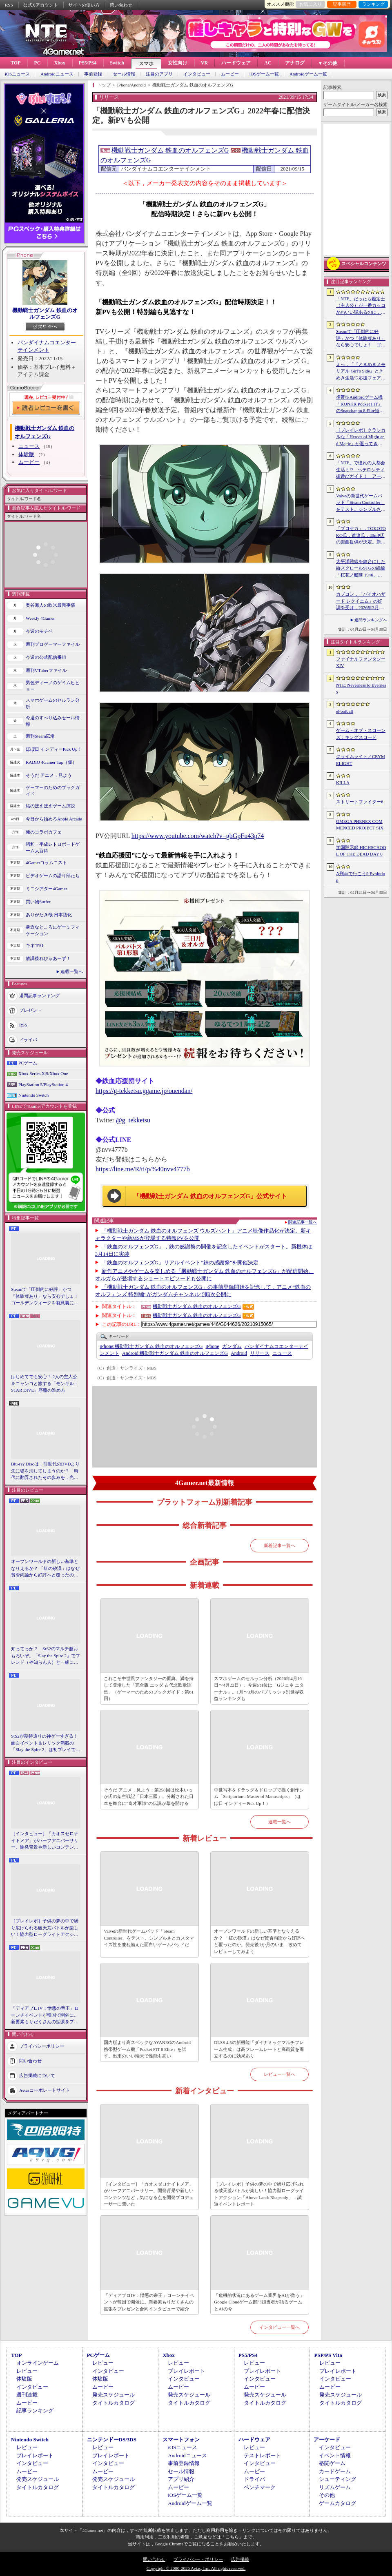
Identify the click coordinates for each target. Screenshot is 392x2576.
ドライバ (28, 1039)
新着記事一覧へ (279, 1545)
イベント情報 (335, 2455)
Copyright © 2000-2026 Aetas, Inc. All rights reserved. (196, 2568)
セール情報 (124, 74)
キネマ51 (35, 945)
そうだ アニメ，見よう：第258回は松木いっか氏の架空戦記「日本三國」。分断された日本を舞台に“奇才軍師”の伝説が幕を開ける (149, 1796)
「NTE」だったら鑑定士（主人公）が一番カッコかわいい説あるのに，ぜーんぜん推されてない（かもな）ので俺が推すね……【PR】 (360, 306)
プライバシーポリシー (41, 2045)
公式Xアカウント (40, 4)
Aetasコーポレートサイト (44, 2089)
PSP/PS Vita (328, 2355)
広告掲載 (240, 2559)
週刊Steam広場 (40, 736)
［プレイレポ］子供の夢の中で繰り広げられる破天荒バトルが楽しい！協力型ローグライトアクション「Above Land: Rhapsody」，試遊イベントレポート (44, 1928)
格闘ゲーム (332, 2463)
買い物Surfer (38, 901)
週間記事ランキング (39, 995)
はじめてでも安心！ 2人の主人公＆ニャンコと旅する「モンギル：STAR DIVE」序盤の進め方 (44, 1383)
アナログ (295, 63)
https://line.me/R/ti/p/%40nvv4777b (143, 1169)
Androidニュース (57, 74)
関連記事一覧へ (302, 1222)
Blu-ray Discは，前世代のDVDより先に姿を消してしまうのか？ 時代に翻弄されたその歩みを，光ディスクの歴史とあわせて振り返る (45, 1471)
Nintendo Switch (33, 1095)
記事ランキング (34, 2411)
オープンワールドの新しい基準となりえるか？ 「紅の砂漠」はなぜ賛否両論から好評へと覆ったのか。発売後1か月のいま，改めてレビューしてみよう (45, 1568)
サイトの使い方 (84, 4)
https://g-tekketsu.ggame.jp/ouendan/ (144, 1090)
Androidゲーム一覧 (308, 74)
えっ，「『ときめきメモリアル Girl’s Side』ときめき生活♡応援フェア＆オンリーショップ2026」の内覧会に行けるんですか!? (360, 371)
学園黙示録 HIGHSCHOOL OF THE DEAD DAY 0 (361, 851)
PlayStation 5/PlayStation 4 (43, 1084)
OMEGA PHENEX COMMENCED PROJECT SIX (359, 825)
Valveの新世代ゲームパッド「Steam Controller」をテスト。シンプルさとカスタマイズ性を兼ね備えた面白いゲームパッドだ (149, 1938)
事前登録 (93, 74)
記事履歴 (342, 4)
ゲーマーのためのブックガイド (53, 791)
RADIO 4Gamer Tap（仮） (51, 762)
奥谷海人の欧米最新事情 (50, 605)
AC (267, 63)
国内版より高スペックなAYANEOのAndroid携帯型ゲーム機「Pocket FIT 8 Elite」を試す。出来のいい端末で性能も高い (147, 2049)
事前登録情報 (184, 2463)
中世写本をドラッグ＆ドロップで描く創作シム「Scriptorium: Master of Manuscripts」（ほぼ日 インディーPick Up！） (259, 1796)
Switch (117, 63)
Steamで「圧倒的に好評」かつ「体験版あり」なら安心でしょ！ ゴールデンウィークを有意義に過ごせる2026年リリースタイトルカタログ (45, 1296)
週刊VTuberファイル (46, 670)
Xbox (59, 63)
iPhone (212, 1346)
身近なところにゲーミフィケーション (53, 930)
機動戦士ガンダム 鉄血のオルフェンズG (44, 313)
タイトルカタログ (113, 2403)
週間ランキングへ (370, 620)
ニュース (29, 446)
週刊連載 (27, 2395)
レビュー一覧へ (279, 2074)
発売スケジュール (113, 2395)
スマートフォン (181, 2439)
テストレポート (262, 2455)
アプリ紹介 (181, 2479)
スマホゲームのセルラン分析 (53, 703)
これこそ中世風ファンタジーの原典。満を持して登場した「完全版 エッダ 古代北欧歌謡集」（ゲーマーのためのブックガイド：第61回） (149, 1688)
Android (239, 1353)
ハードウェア (236, 63)
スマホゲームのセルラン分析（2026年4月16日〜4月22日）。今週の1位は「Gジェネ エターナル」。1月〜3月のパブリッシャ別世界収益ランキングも (259, 1688)
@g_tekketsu (133, 1120)
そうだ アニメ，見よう (49, 775)
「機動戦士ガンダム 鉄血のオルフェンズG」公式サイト (210, 1196)
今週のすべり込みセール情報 (53, 721)
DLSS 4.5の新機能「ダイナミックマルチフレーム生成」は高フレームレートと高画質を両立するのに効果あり (259, 2049)
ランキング (373, 4)
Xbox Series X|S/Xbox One (43, 1073)
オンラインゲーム (37, 2363)
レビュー (27, 2371)
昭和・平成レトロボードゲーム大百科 (53, 847)
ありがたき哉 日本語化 (49, 914)
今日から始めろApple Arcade (54, 818)
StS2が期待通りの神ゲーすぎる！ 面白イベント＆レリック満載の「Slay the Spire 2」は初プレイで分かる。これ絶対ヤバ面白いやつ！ (45, 1743)
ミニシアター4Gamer (46, 888)
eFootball (344, 711)
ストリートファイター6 (359, 801)
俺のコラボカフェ (44, 831)
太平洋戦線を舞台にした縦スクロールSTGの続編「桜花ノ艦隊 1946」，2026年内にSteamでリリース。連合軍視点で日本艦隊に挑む (360, 569)
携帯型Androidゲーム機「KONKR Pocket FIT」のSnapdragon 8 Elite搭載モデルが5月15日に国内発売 (360, 404)
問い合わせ (121, 4)
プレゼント (30, 1009)
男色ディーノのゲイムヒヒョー (53, 686)
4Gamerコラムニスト (46, 862)
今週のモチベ (39, 631)
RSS (9, 4)
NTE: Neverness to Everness (361, 688)
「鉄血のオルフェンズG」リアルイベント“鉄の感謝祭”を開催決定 (180, 1262)
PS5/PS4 (87, 63)
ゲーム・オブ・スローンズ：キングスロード (360, 734)
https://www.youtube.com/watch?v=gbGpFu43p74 (197, 835)
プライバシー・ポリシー (198, 2559)
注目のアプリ (159, 74)
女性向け (177, 63)
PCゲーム (27, 1062)
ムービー (230, 74)
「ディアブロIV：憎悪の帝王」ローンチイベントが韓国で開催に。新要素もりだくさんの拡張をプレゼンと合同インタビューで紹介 (45, 2015)
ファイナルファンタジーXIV (360, 662)
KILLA (343, 782)
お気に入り (310, 4)
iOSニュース (17, 74)
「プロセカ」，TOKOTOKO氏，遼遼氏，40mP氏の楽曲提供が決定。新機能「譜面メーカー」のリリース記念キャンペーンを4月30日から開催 (361, 535)
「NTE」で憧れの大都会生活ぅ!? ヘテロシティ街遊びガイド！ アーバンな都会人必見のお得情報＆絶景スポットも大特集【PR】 (360, 470)
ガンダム (232, 1346)
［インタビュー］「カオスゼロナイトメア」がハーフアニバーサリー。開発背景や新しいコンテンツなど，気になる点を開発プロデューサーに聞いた (44, 1841)
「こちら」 (232, 2536)
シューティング (337, 2479)
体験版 (26, 454)
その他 (327, 2495)
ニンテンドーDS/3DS (111, 2439)
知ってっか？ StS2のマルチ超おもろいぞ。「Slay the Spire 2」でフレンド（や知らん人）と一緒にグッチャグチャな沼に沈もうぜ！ (45, 1656)
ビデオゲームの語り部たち (53, 875)
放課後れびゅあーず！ (48, 958)
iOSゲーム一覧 (264, 74)
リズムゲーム (335, 2487)
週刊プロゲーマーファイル (53, 644)
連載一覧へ (71, 971)
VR (204, 63)
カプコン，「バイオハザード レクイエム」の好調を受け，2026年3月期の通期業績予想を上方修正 (360, 601)
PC (37, 63)
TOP (15, 63)
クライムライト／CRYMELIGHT (360, 760)
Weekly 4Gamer (40, 618)
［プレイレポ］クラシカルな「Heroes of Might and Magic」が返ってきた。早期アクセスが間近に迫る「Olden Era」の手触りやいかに (361, 437)
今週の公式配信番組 (46, 657)
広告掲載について (37, 2075)
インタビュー (196, 74)
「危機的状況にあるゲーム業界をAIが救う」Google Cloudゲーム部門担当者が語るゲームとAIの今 (259, 2302)
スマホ (146, 64)
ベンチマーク (260, 2487)
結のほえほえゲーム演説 (50, 805)
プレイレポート (186, 2371)
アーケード (327, 2439)
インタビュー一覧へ (279, 2327)
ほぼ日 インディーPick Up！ (54, 749)
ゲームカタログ (337, 2503)
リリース (260, 1353)
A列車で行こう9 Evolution (360, 877)
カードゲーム (335, 2471)
